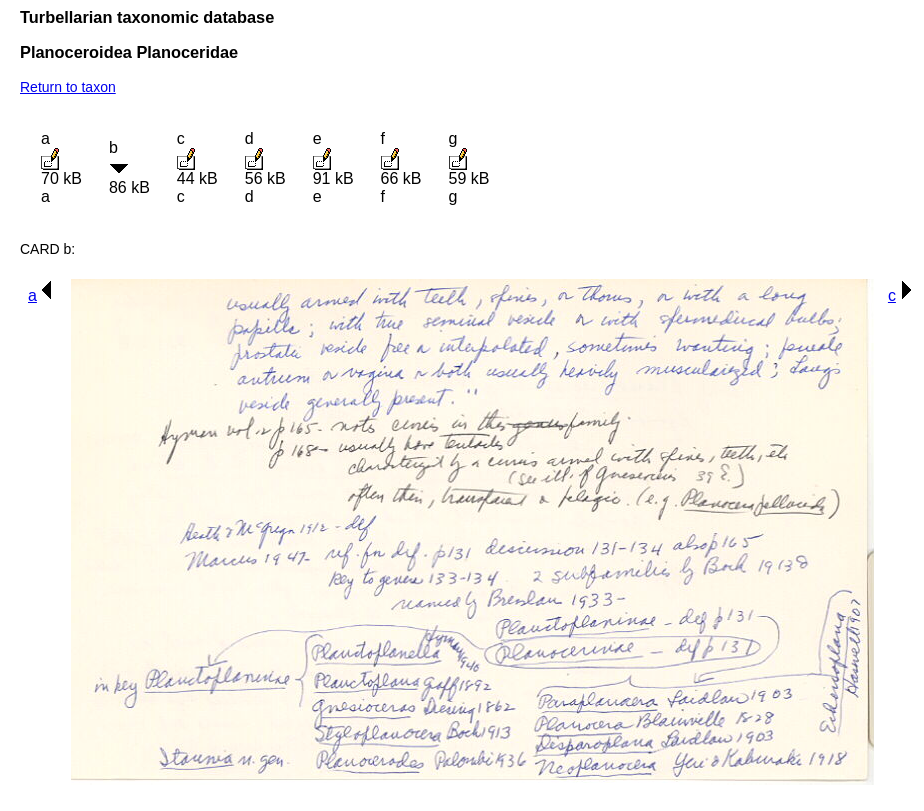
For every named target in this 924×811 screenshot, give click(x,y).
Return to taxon (68, 87)
